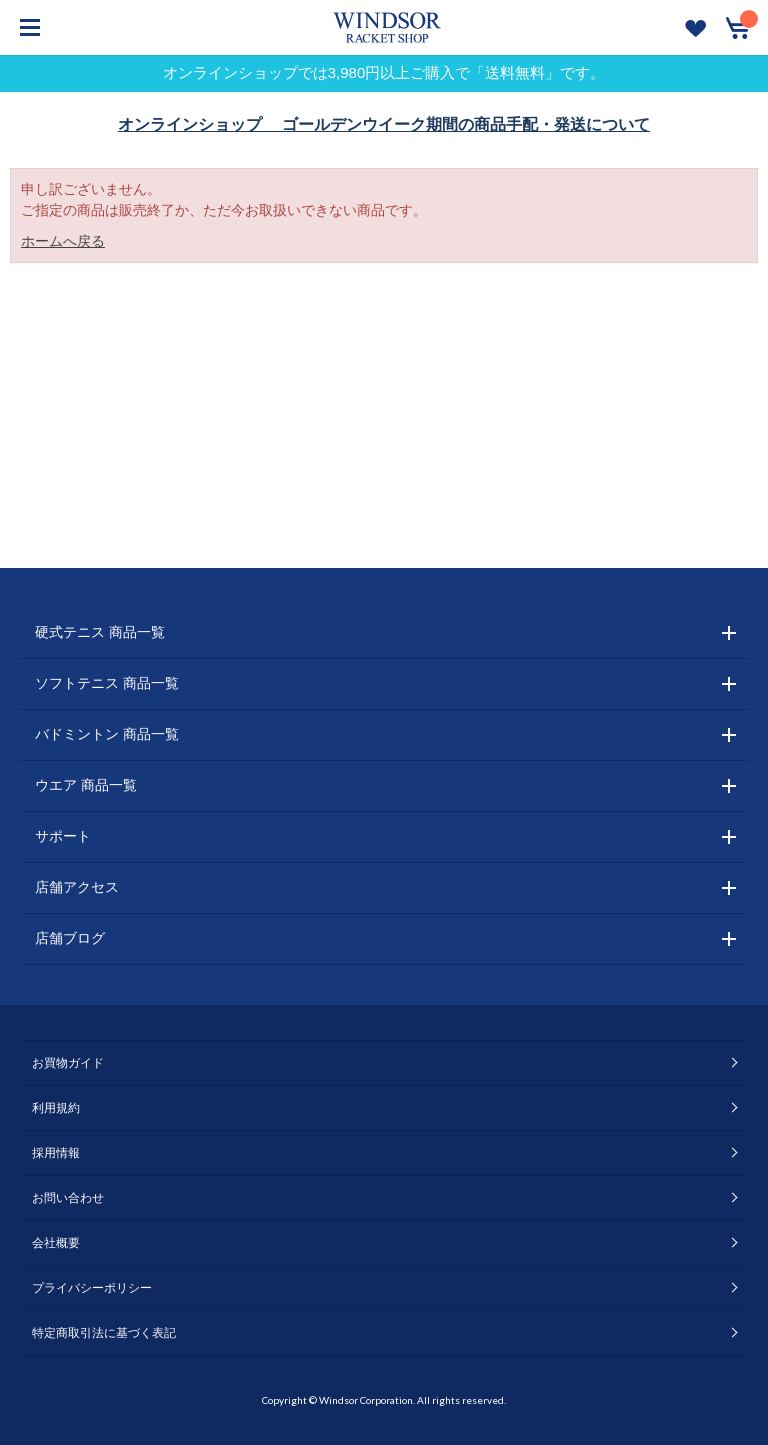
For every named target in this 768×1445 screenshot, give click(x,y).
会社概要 (56, 1243)
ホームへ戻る (63, 241)
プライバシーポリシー (92, 1288)
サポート (63, 836)
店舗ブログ (70, 938)
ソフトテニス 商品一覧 (107, 683)
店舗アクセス (77, 887)
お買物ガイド (68, 1063)
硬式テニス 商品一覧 (100, 632)
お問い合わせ (68, 1198)
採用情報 (56, 1153)
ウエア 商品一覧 (86, 785)
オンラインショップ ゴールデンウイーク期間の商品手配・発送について (384, 124)
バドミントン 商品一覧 (107, 734)
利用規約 (56, 1108)
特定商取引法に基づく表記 (104, 1333)
